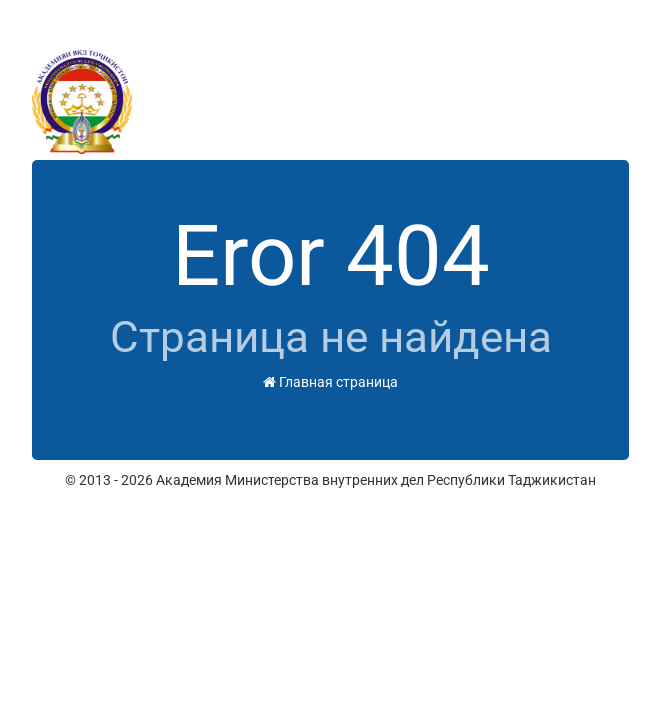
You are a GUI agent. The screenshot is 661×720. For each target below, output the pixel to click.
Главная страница (330, 382)
